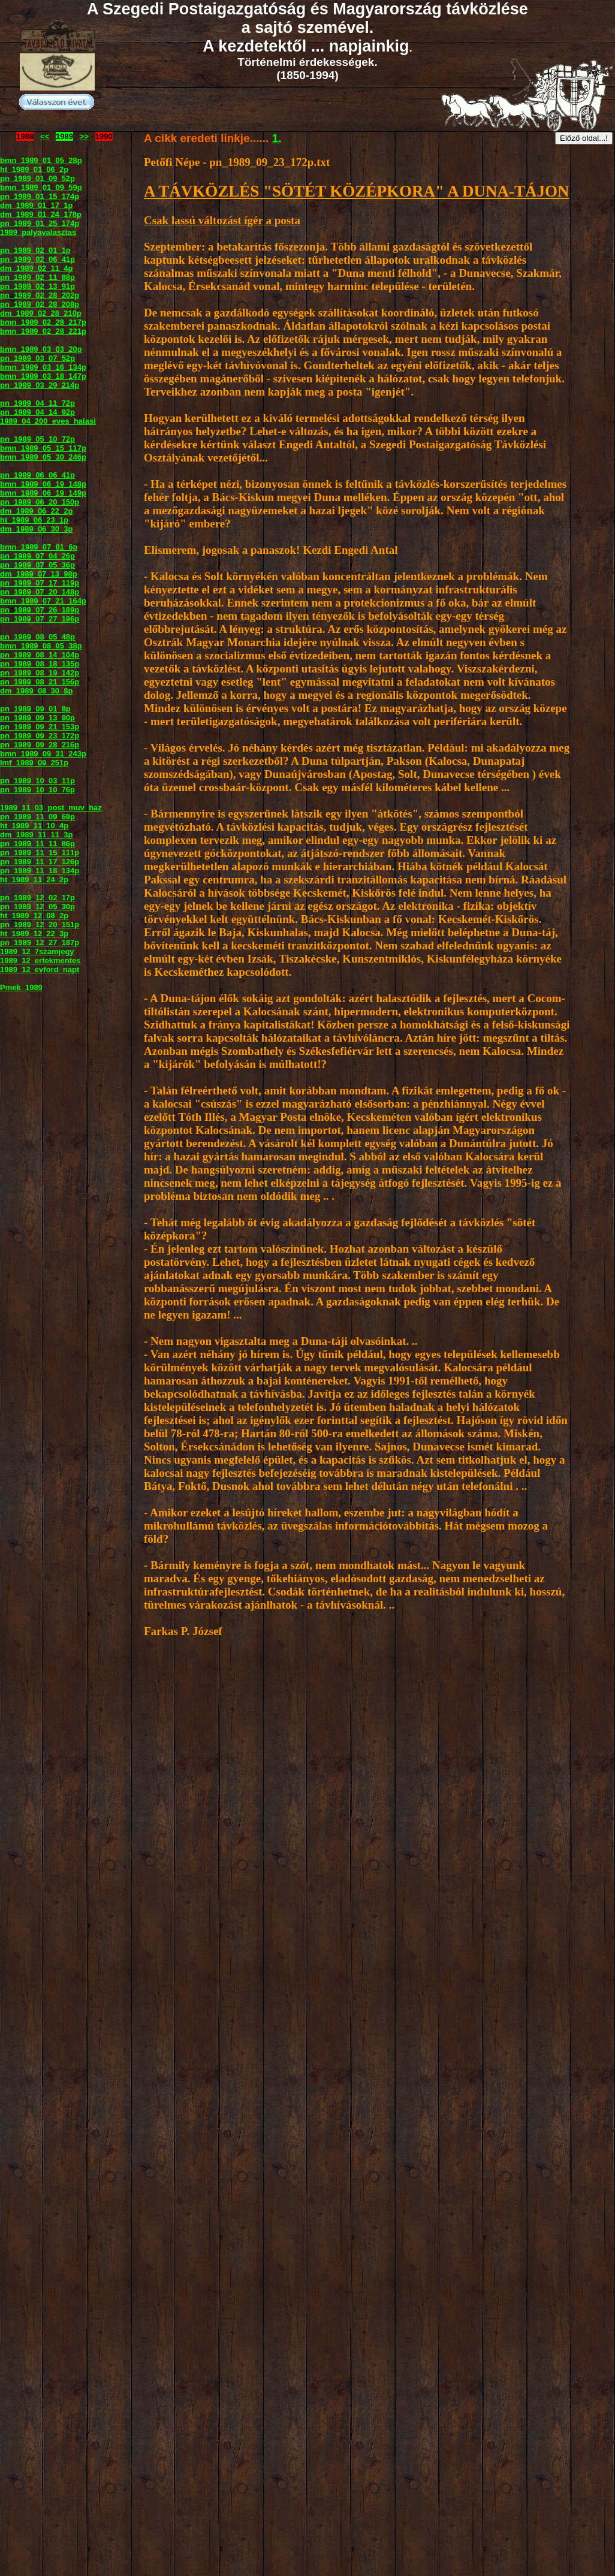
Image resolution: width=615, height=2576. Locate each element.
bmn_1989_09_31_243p (43, 753)
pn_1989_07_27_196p (39, 618)
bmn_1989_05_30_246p (43, 457)
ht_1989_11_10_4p (34, 825)
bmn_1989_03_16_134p (43, 367)
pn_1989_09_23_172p (39, 735)
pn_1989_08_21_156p (39, 681)
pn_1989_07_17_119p (39, 582)
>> (84, 136)
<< (44, 136)
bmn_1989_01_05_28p (41, 160)
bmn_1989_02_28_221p (43, 331)
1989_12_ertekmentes (40, 960)
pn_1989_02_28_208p (39, 304)
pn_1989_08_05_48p (37, 636)
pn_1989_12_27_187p (39, 942)
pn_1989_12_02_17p (37, 897)
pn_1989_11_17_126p (39, 861)
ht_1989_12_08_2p (34, 915)
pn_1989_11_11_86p (37, 843)
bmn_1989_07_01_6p (38, 546)
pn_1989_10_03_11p (37, 780)
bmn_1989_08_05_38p (41, 645)
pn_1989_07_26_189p (39, 609)
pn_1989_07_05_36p (37, 564)
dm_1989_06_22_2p (36, 510)
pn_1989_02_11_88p (37, 277)
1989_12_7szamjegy (37, 951)
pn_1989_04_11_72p (37, 403)
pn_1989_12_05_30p (37, 906)
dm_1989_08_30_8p (36, 690)
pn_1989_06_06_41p (37, 474)
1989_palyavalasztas (38, 232)
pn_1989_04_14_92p (37, 412)
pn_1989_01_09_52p (37, 178)
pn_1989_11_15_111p (39, 852)
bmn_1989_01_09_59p (41, 187)
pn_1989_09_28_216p (39, 744)
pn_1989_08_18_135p (39, 663)
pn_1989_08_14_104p (39, 654)
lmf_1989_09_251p (34, 762)
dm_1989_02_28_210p (41, 313)
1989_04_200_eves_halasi (48, 421)
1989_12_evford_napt (39, 969)
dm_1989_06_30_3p (36, 528)
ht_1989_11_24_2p (34, 879)
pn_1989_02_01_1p (35, 250)
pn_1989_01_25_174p (39, 223)
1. (277, 138)
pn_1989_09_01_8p (35, 708)
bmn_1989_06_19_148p (43, 483)
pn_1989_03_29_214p (39, 385)
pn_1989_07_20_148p (39, 591)
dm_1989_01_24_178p (41, 214)
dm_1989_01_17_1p (36, 205)
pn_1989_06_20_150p (39, 501)
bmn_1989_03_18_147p (43, 376)
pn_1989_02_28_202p (39, 295)
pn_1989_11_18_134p (39, 870)
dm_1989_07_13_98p (38, 573)
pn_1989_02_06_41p (37, 259)
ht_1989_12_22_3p (34, 933)
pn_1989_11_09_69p (37, 816)
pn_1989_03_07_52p (37, 358)
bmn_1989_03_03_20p (41, 349)
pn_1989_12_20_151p (39, 924)
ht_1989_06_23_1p (34, 519)
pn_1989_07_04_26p (37, 555)
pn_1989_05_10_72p (37, 439)
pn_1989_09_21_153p (39, 726)
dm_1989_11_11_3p (36, 834)
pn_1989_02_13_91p (37, 286)
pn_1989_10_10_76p (37, 789)
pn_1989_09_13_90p (37, 717)
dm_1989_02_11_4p (36, 268)
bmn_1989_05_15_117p (43, 448)
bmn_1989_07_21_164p (43, 600)
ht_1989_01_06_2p (34, 169)
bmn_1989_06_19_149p (43, 492)
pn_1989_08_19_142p (39, 672)
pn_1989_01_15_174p (39, 196)
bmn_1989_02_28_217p (43, 322)
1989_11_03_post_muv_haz (51, 807)
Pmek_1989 (21, 987)
